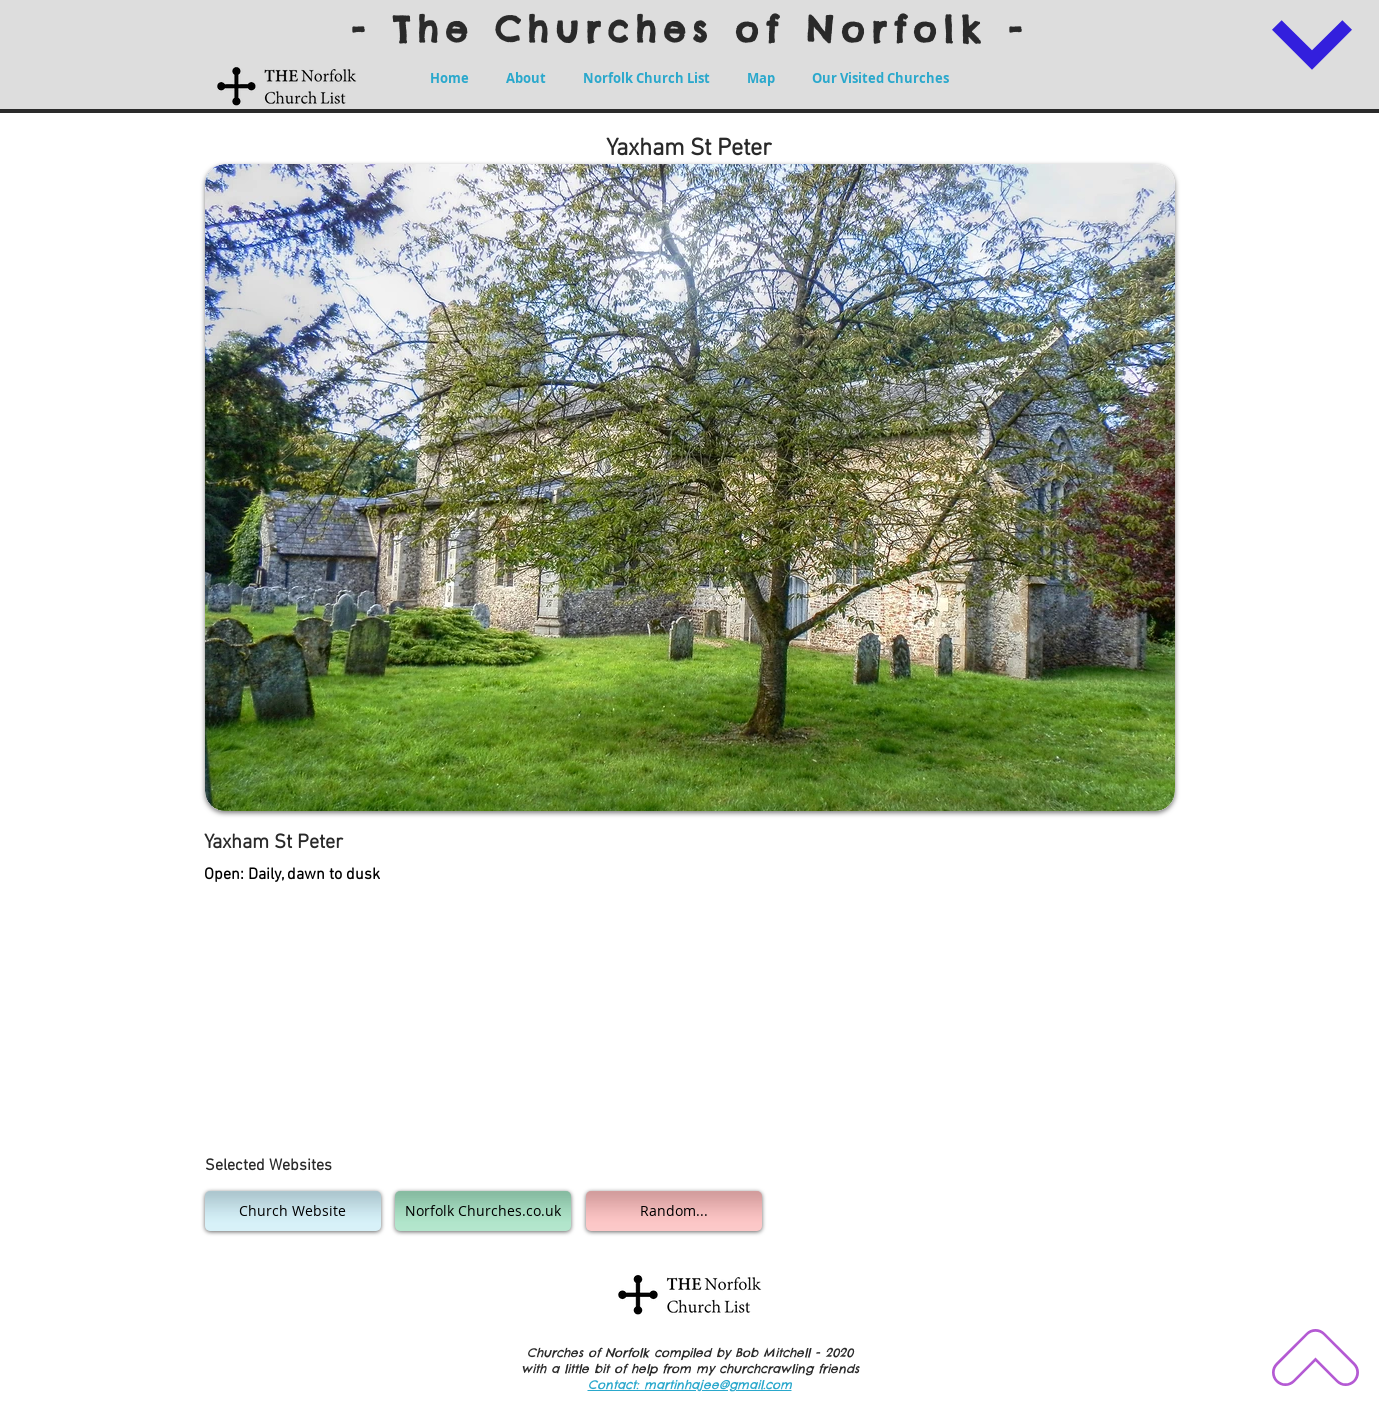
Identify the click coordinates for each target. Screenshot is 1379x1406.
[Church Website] (293, 1211)
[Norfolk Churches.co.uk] (483, 1211)
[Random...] (674, 1211)
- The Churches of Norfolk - (690, 29)
